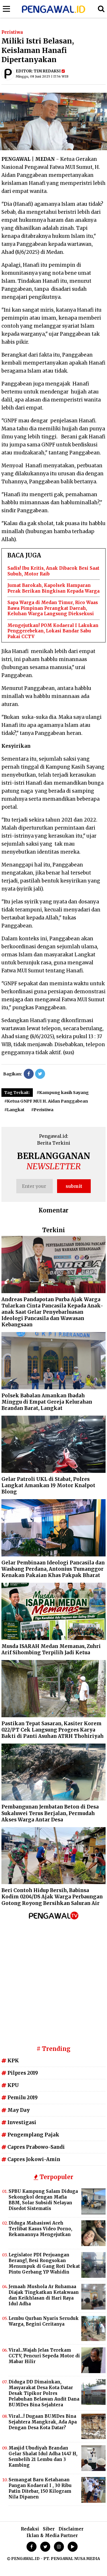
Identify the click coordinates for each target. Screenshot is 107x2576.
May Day (15, 2110)
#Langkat (14, 1109)
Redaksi (30, 2529)
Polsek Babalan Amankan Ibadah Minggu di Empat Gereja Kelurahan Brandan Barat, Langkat (46, 1401)
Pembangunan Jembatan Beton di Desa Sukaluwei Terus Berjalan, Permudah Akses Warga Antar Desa (50, 1813)
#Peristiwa (42, 1109)
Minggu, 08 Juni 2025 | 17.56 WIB (42, 76)
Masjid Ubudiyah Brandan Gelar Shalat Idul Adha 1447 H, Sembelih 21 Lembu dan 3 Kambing (43, 2456)
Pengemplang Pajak (30, 2135)
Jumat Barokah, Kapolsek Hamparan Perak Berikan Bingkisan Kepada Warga (53, 588)
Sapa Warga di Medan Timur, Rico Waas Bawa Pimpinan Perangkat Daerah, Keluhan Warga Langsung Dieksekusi (52, 608)
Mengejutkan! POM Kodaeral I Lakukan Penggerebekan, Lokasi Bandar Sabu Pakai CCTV (52, 631)
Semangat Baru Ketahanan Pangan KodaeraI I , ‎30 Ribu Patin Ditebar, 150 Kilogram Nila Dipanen (40, 2488)
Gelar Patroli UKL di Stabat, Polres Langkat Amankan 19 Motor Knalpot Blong (48, 1485)
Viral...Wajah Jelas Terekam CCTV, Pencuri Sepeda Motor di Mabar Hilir (44, 2355)
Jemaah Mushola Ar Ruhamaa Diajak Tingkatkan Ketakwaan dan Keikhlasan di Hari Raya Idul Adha (44, 2295)
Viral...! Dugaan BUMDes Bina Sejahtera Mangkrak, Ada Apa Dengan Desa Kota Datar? (43, 2421)
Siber (49, 2529)
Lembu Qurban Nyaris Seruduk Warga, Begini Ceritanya (44, 2321)
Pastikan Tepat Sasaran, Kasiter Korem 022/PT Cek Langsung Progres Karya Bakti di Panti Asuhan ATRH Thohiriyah (52, 1729)
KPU (10, 2085)
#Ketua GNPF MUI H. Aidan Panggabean (46, 1101)
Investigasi (18, 2122)
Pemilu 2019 (19, 2097)
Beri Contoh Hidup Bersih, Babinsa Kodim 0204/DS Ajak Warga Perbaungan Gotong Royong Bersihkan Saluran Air (52, 1896)
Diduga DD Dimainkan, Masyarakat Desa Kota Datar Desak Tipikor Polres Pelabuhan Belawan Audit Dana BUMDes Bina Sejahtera (44, 2393)
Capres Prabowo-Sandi (33, 2147)
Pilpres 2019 (19, 2073)
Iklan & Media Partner (52, 2535)
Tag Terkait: (17, 1092)
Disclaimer (71, 2529)
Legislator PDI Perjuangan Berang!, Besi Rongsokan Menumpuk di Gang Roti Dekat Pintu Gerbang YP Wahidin (44, 2263)
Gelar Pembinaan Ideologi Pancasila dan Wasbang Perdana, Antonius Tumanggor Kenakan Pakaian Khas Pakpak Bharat (53, 1569)
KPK (10, 2060)
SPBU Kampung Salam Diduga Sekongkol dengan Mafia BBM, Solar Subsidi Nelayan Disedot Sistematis (43, 2200)
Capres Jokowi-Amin (30, 2159)
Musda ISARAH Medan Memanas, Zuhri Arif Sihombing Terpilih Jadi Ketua (51, 1649)
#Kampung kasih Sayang (63, 1092)
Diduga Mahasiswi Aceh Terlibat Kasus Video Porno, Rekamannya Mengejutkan (40, 2228)
